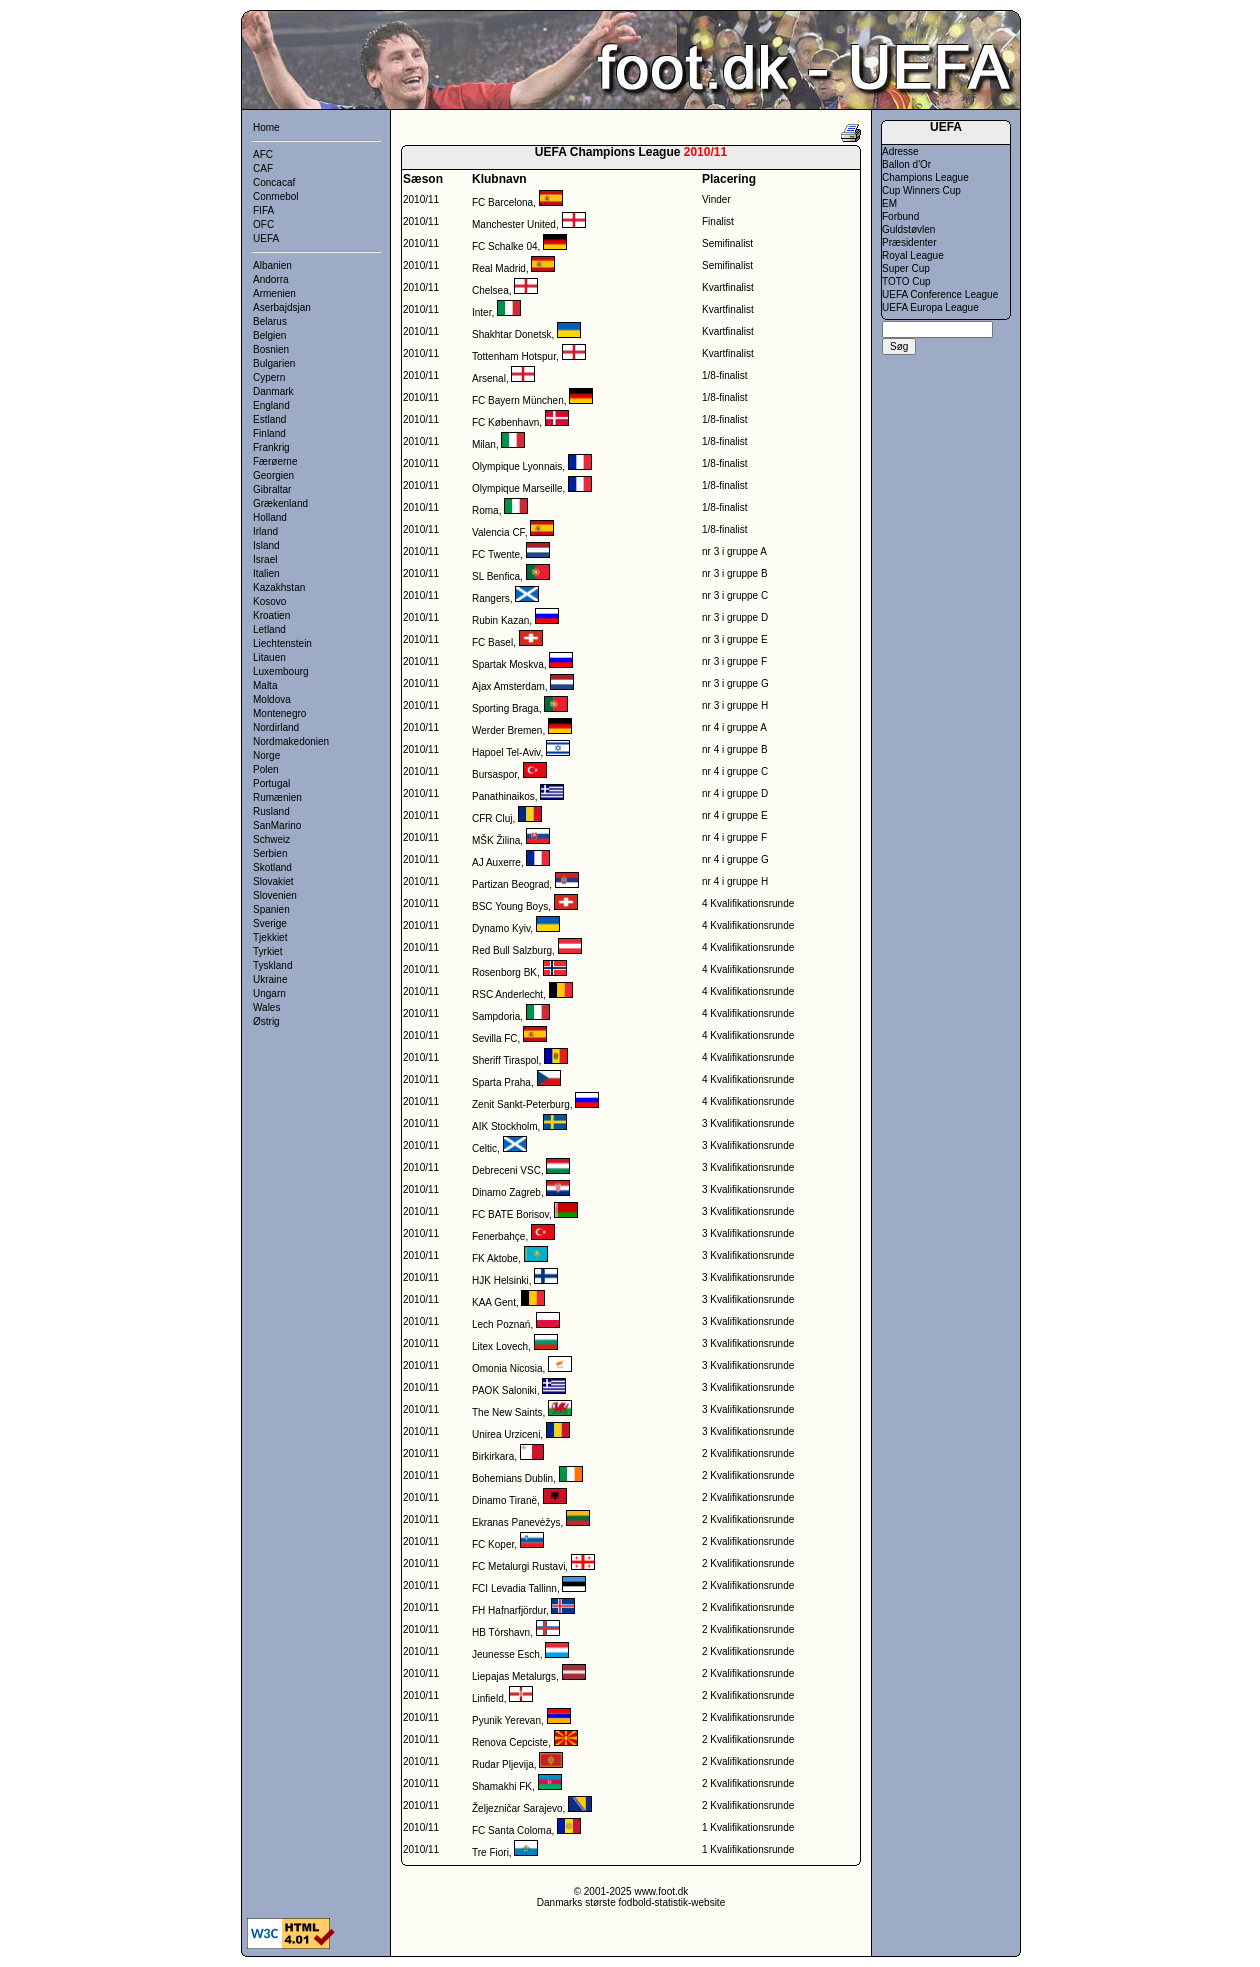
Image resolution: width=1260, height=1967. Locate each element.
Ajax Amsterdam (508, 686)
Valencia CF (498, 532)
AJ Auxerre (496, 862)
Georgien (273, 475)
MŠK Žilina (496, 840)
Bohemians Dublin (512, 1478)
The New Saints (507, 1412)
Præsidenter (909, 242)
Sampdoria (496, 1016)
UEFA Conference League (940, 294)
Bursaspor (494, 774)
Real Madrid (499, 268)
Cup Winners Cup (921, 190)
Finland (269, 433)
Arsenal (489, 378)
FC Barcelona (502, 202)
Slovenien (275, 895)
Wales (266, 1007)
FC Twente (496, 554)
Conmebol (276, 196)
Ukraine (270, 979)
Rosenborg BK (504, 972)
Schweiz (271, 839)
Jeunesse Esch (506, 1654)
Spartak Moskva (508, 664)
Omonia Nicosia (507, 1368)
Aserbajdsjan (282, 307)
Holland (270, 517)
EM (889, 203)
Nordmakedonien (291, 741)
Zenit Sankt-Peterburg (521, 1104)
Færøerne (275, 461)
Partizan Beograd (510, 884)
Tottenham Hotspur (514, 356)
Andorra (271, 279)
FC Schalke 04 (505, 246)
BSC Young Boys (510, 906)
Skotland (272, 867)
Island (266, 545)
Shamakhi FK (502, 1786)
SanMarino (277, 825)
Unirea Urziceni (506, 1434)
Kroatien (271, 615)
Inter (481, 312)
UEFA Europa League (930, 307)
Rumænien (277, 797)
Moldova (272, 699)
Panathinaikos (503, 796)
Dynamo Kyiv (501, 928)
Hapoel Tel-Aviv (506, 752)
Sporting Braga (505, 708)
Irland (265, 531)
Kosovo (269, 601)
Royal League (913, 255)
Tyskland (272, 965)
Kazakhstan (279, 587)
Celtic (484, 1148)
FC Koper (493, 1544)
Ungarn (269, 993)
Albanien (272, 265)
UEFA (266, 238)
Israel (265, 559)
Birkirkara (493, 1456)
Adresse (900, 151)
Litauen (269, 657)
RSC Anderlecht (507, 994)
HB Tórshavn (501, 1632)
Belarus (270, 321)
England (271, 405)
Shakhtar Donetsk (512, 334)
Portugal (271, 783)
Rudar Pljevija (503, 1764)
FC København (505, 422)
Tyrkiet (267, 951)
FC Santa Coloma (511, 1830)
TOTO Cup (906, 281)
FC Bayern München (518, 400)
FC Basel (492, 642)
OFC (263, 224)
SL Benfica (496, 576)
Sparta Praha (501, 1082)
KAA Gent (494, 1302)
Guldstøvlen (908, 229)
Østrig (266, 1021)
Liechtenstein (282, 643)
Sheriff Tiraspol (505, 1060)
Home (266, 127)
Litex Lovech (500, 1346)
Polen (266, 769)
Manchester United (514, 224)
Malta (265, 685)
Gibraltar (272, 489)
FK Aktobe (495, 1258)
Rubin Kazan (500, 620)
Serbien (270, 853)
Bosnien (271, 349)
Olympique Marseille (517, 488)
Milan (484, 444)
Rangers (491, 598)
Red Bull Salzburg (512, 950)
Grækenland (280, 503)
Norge (266, 755)
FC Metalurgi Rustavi (518, 1566)
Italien (266, 573)
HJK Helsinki (500, 1280)
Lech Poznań (501, 1324)
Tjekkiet (270, 937)
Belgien (269, 335)
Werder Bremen (507, 730)
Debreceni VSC (506, 1170)
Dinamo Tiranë (504, 1500)
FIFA (263, 210)
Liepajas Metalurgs (514, 1676)
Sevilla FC (495, 1038)
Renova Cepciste (510, 1742)
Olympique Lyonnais (517, 466)
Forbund (900, 216)
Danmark (273, 391)
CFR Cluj (492, 818)
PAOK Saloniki (504, 1390)
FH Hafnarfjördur (509, 1610)
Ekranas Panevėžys (516, 1522)
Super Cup (906, 268)
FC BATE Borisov (510, 1214)
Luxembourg (281, 671)
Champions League (925, 177)
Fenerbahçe (498, 1236)
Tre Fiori (490, 1852)
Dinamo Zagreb (506, 1192)
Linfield (488, 1698)
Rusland (271, 811)
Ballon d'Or (906, 164)
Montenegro (279, 713)
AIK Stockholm (505, 1126)
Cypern (269, 377)
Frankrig (271, 447)
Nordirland (276, 727)
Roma (485, 510)
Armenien (274, 293)
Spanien (271, 909)
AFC (263, 154)
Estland (269, 419)
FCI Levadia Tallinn (514, 1588)
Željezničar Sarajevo (517, 1808)
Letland (269, 629)
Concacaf (274, 182)
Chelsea (490, 290)
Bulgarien (274, 363)
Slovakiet (273, 881)
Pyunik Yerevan (506, 1720)
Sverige (270, 923)
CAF (263, 168)
